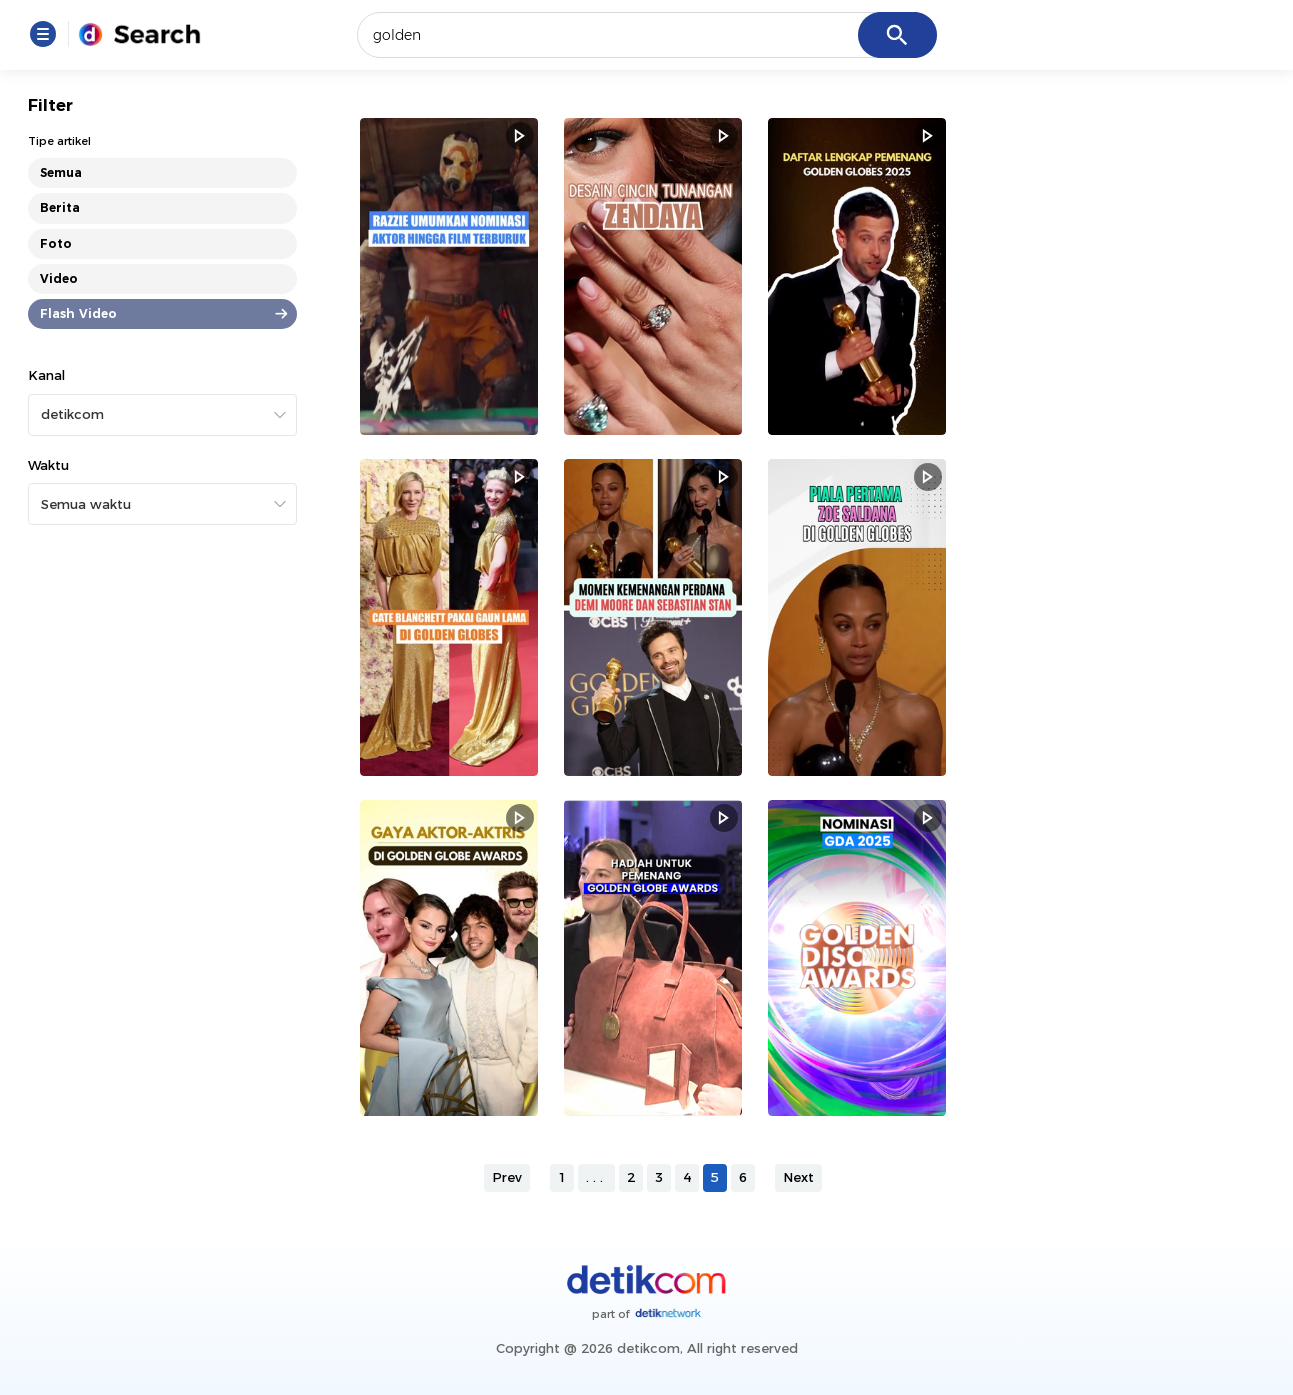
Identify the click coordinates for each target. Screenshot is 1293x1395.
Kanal (46, 375)
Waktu (48, 465)
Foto (56, 243)
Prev (507, 1177)
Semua (61, 172)
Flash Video (78, 313)
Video (59, 278)
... (596, 1177)
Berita (60, 207)
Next (798, 1177)
